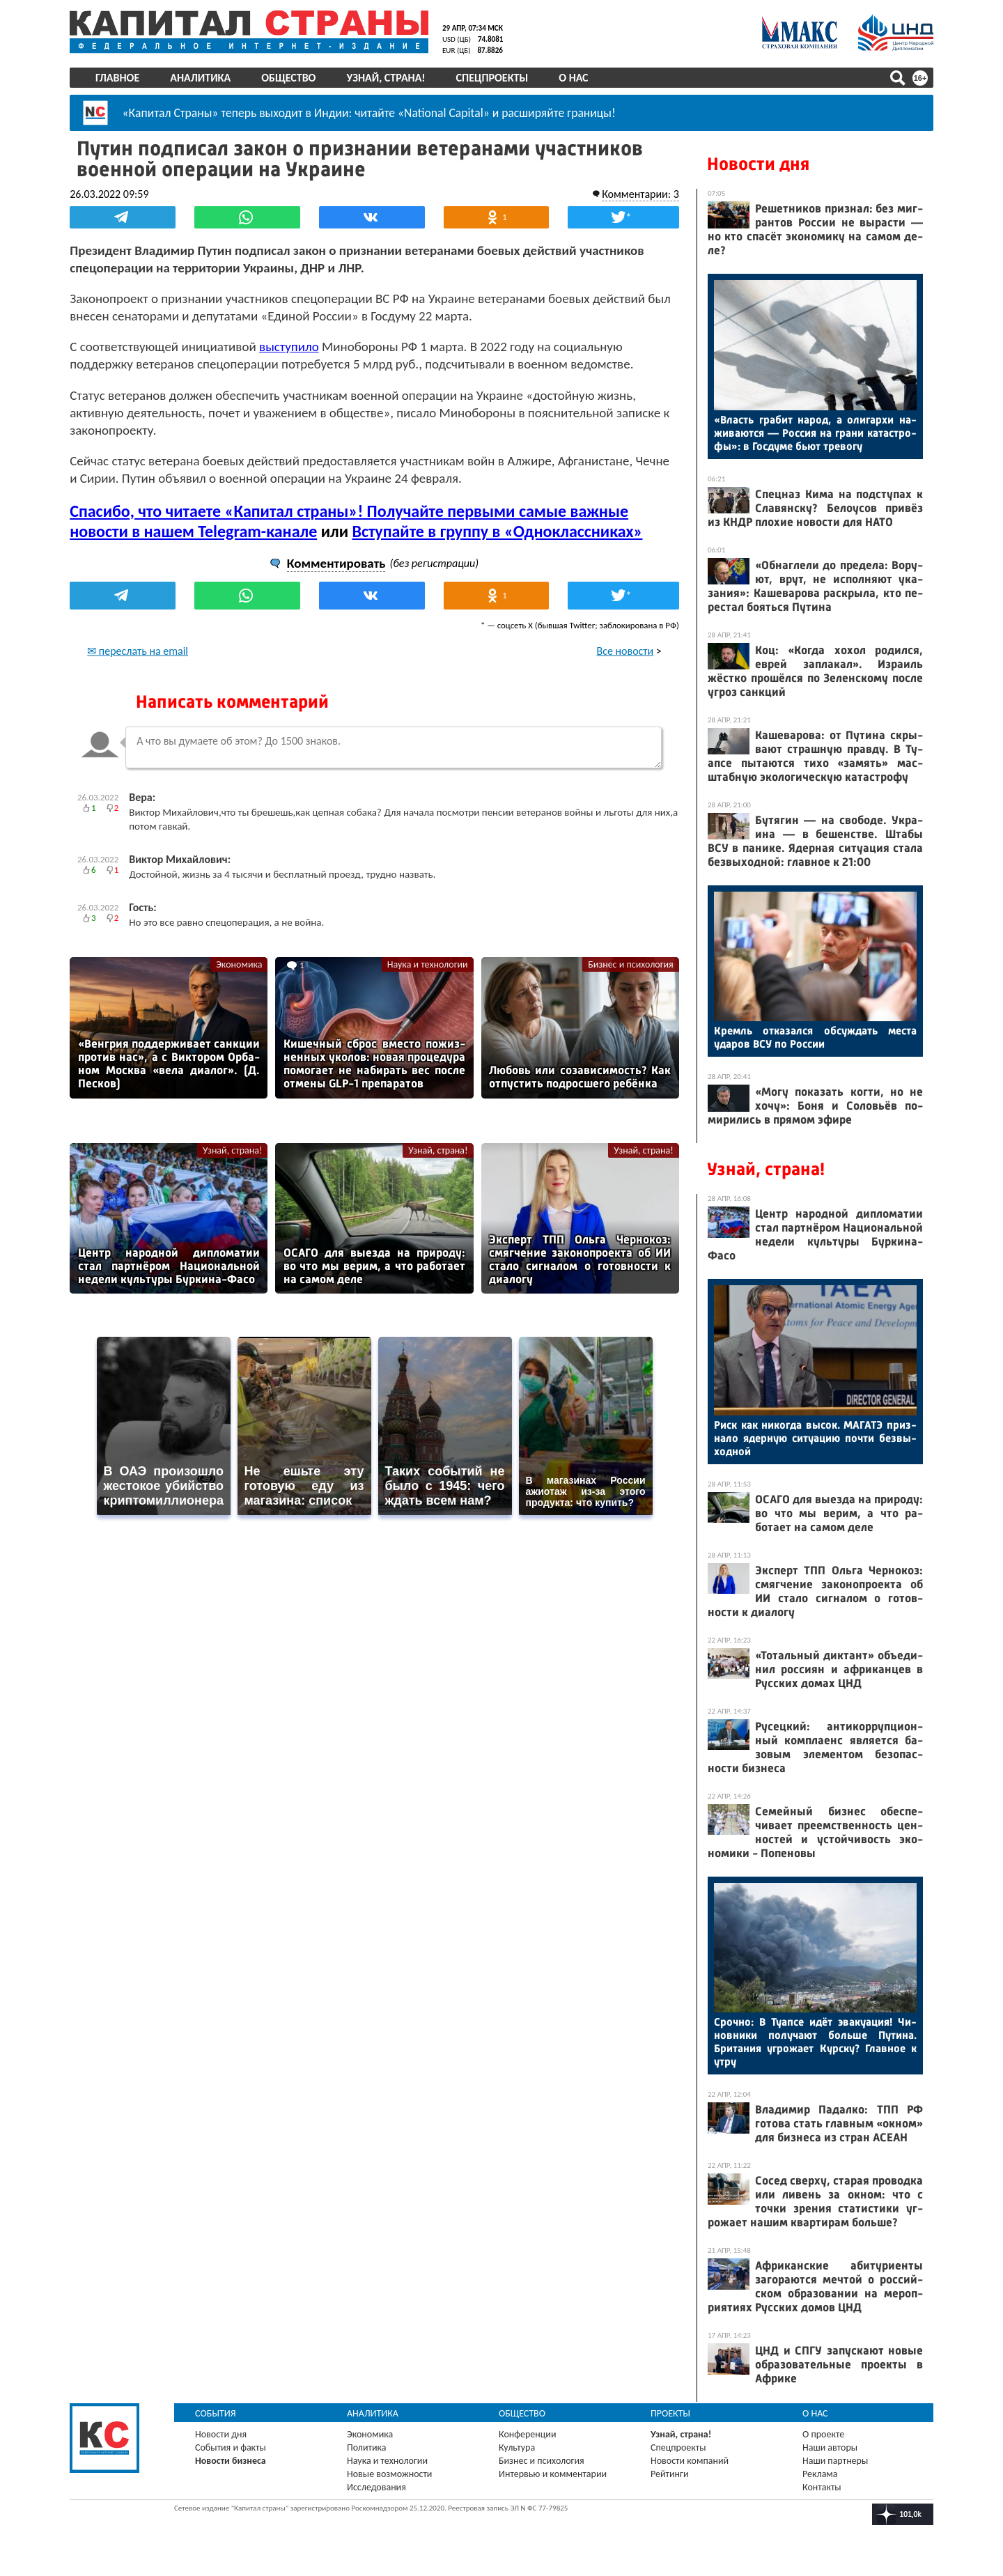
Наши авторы (829, 2447)
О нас (573, 77)
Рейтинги (669, 2474)
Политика (367, 2447)
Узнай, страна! (385, 77)
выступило (289, 346)
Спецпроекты (492, 77)
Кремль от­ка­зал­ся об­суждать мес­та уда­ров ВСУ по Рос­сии (815, 1037)
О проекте (823, 2434)
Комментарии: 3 (640, 193)
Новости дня (758, 164)
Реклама (820, 2474)
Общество (288, 77)
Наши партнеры (835, 2461)
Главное (117, 77)
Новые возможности (389, 2474)
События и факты (230, 2447)
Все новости (625, 650)
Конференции (528, 2434)
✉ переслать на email (137, 650)
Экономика (239, 964)
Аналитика (200, 77)
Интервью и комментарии (553, 2474)
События (215, 2413)
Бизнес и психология (631, 964)
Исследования (376, 2487)
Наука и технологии (427, 964)
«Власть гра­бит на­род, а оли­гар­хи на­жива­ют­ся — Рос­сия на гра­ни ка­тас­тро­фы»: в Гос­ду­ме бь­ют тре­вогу (815, 433)
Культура (517, 2447)
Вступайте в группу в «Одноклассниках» (497, 530)
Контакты (821, 2487)
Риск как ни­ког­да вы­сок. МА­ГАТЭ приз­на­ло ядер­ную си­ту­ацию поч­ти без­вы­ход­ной (815, 1438)
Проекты (670, 2413)
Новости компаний (690, 2461)
